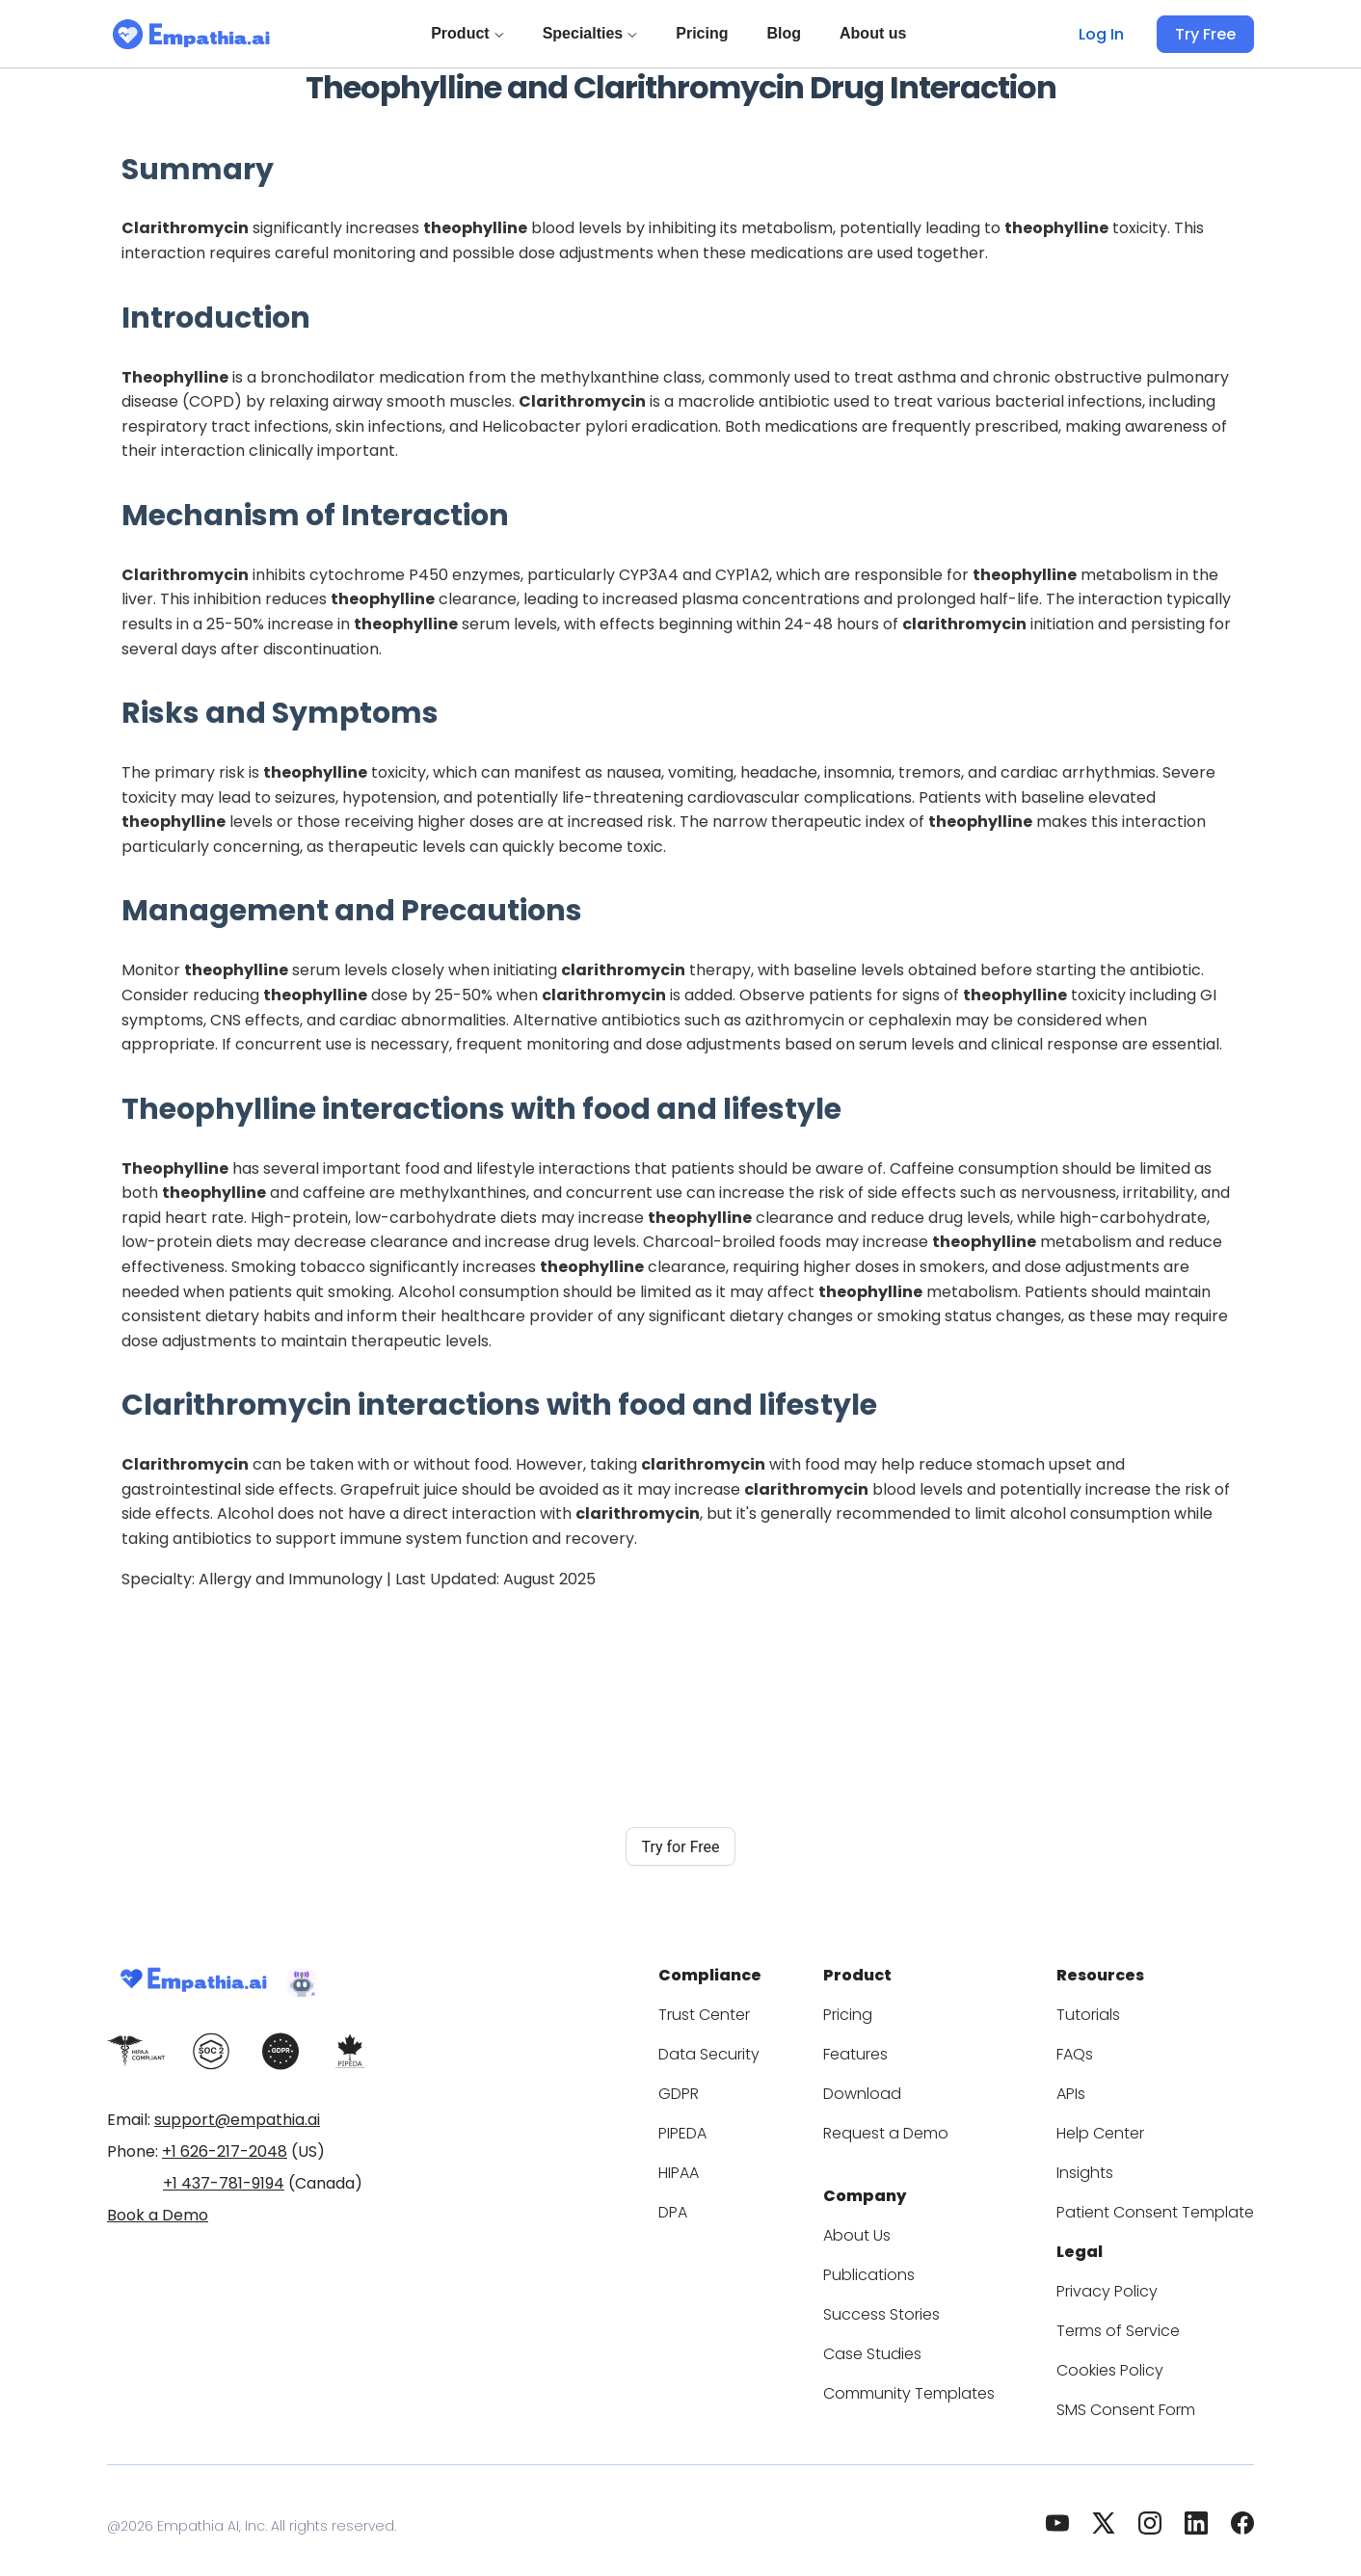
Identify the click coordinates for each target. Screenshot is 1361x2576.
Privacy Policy (1126, 2280)
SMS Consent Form (1145, 2398)
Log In (1107, 34)
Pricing (706, 33)
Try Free (1208, 34)
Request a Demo (920, 2127)
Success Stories (919, 2303)
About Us (895, 2224)
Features (894, 2048)
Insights (1107, 2167)
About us (876, 33)
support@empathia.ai (237, 2120)
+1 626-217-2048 (224, 2151)
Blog (787, 33)
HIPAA (734, 2167)
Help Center (1119, 2127)
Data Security (758, 2048)
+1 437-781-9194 (223, 2183)
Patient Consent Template (1167, 2206)
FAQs (1097, 2048)
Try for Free (680, 1847)
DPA (727, 2206)
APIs (1095, 2088)
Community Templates (941, 2382)
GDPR (733, 2088)
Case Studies (909, 2342)
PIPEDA (738, 2127)
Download (898, 2088)
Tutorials (1109, 2009)
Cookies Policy (1129, 2359)
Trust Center (755, 2009)
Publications (906, 2263)
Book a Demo (157, 2215)
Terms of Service (1136, 2319)
